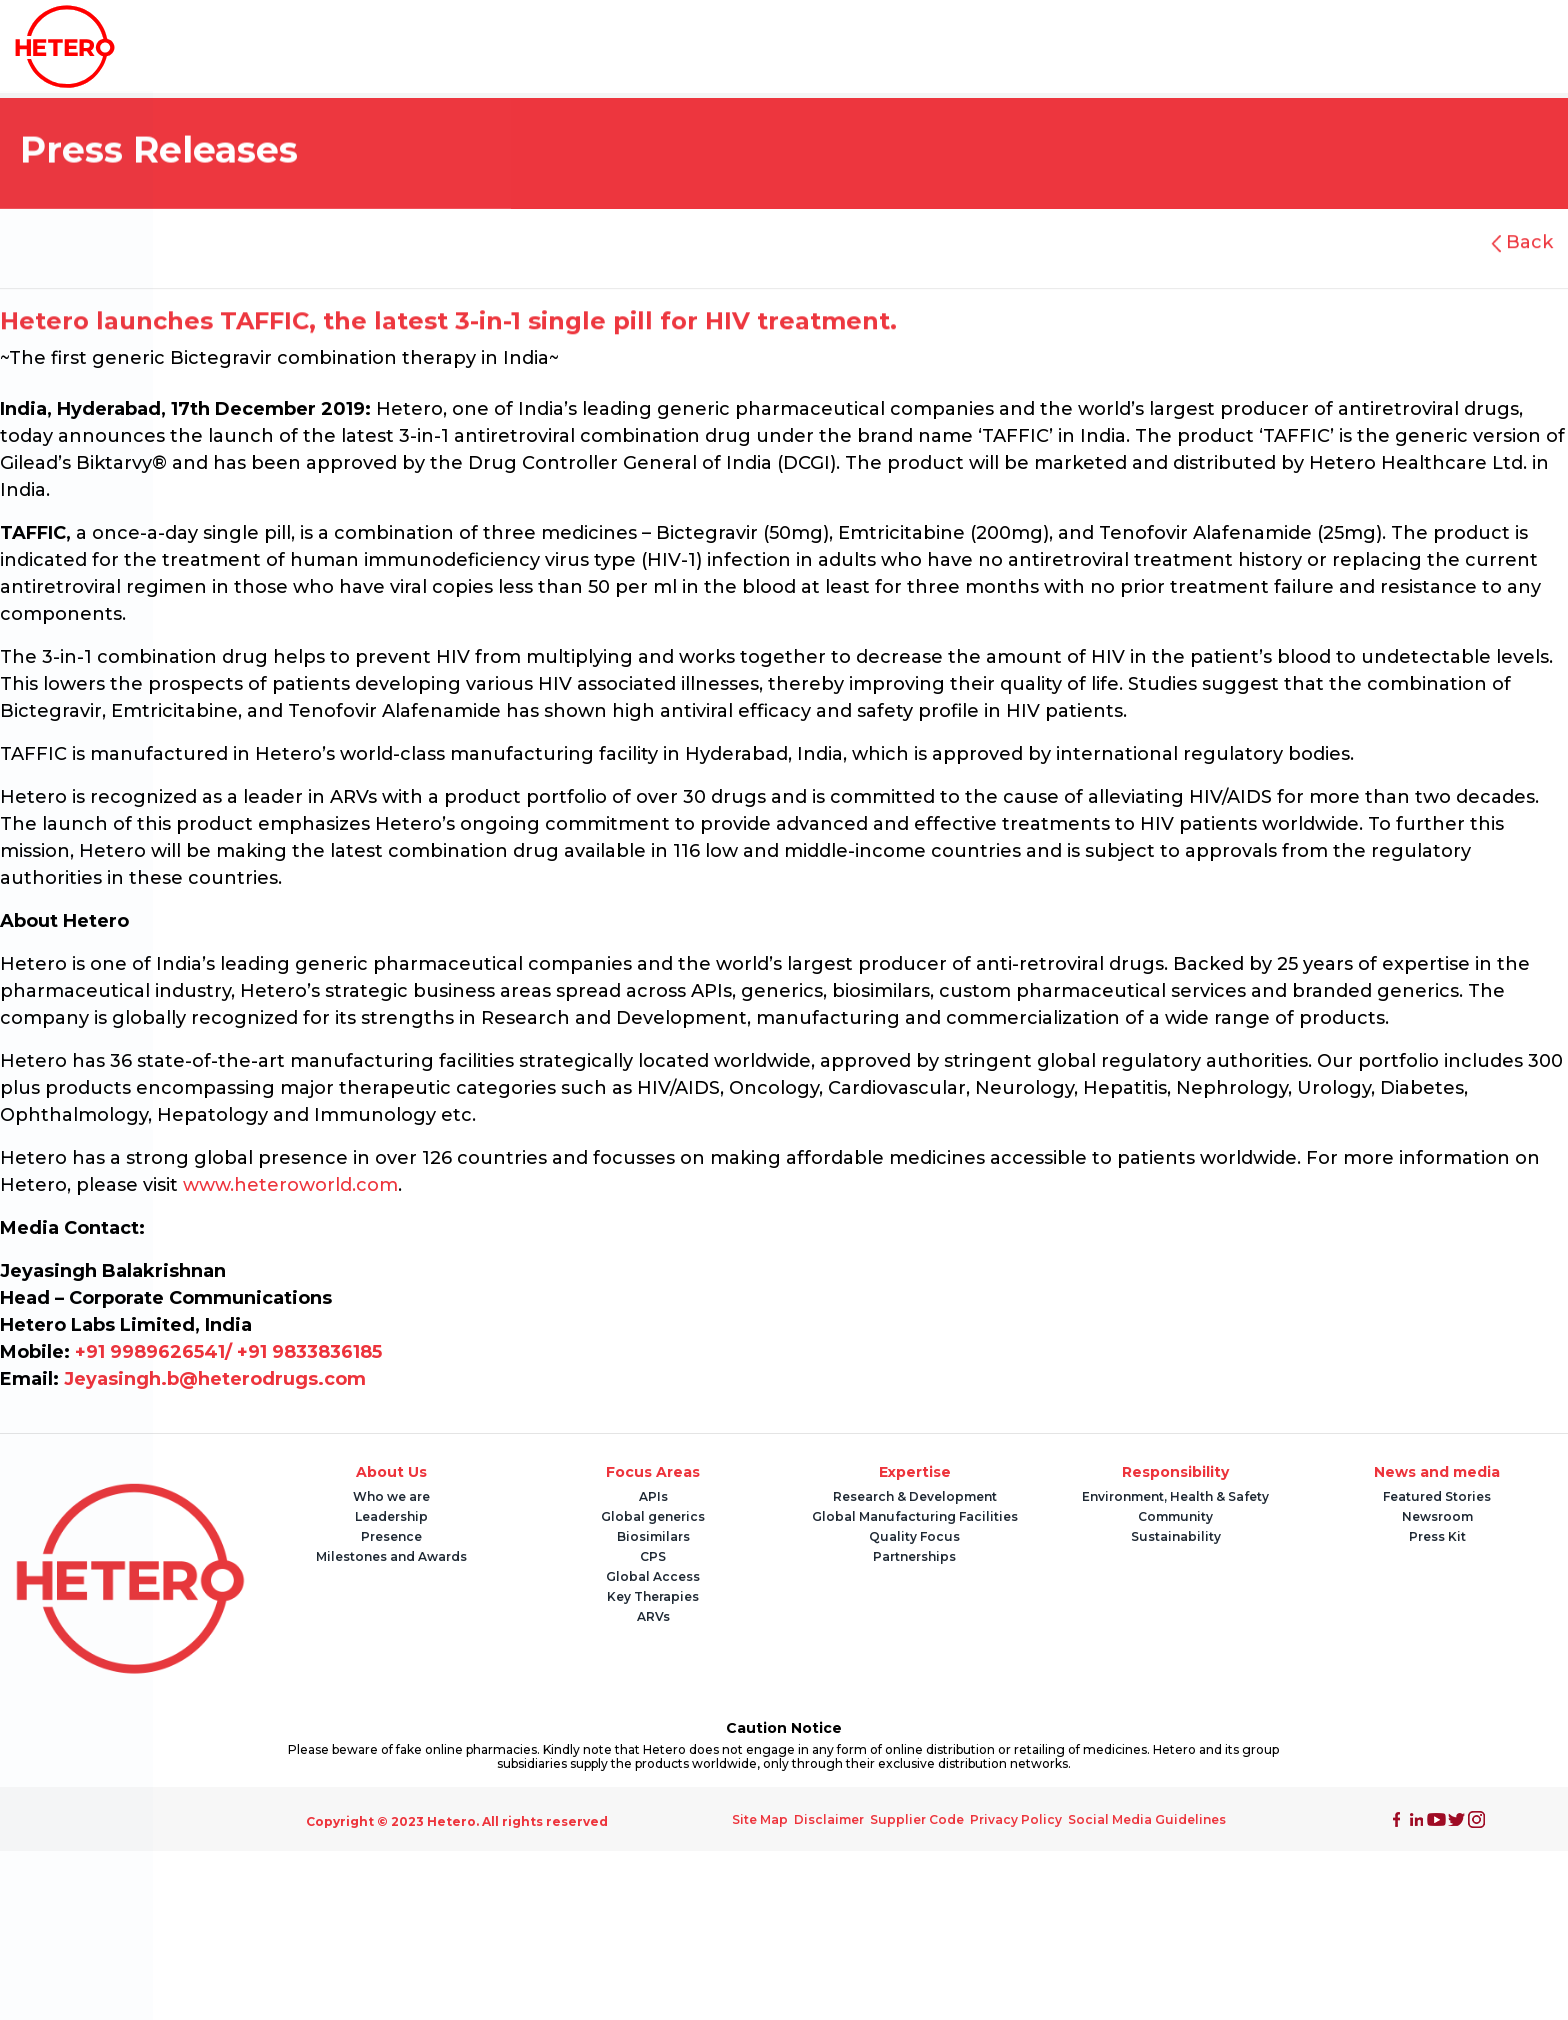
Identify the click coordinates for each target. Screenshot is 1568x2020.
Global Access (653, 1576)
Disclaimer (829, 1819)
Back (1527, 243)
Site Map (760, 1819)
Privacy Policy (1016, 1819)
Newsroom (1437, 1516)
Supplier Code (917, 1819)
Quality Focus (914, 1536)
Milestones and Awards (391, 1556)
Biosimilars (653, 1536)
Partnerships (914, 1556)
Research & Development (915, 1496)
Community (1175, 1516)
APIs (653, 1496)
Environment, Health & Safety (1175, 1496)
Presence (391, 1536)
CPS (653, 1556)
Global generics (653, 1516)
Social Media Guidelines (1147, 1819)
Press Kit (1437, 1536)
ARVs (653, 1616)
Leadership (391, 1516)
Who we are (391, 1496)
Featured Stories (1437, 1496)
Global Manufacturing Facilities (915, 1516)
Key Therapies (653, 1596)
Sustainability (1176, 1536)
